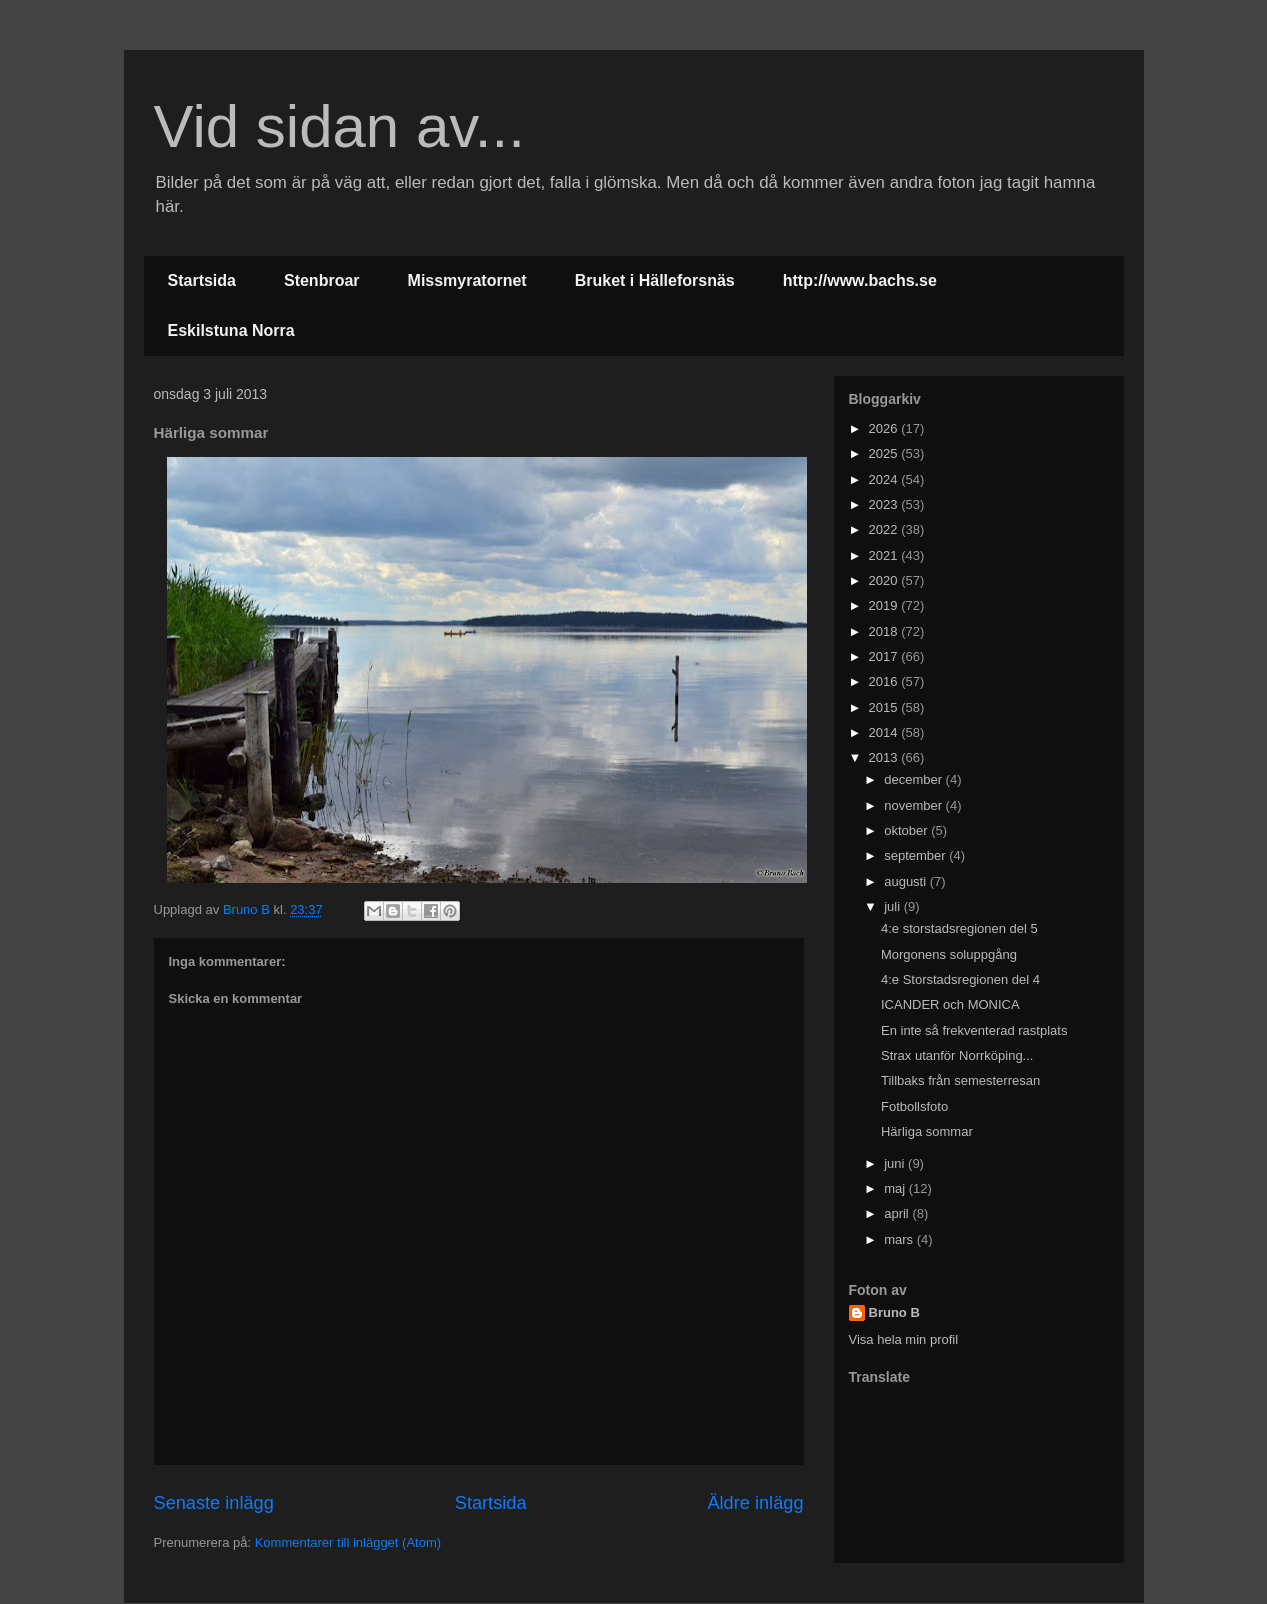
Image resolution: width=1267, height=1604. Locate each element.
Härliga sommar (927, 1131)
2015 (885, 707)
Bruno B (894, 1312)
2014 (885, 732)
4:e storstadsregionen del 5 (959, 928)
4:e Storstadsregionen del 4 (960, 979)
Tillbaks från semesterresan (960, 1080)
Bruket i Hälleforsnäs (655, 280)
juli (894, 906)
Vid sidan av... (339, 126)
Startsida (202, 280)
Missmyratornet (467, 280)
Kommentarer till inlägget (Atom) (348, 1542)
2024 (885, 479)
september (916, 855)
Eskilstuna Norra (231, 330)
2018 (885, 631)
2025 (885, 453)
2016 (885, 681)
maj (896, 1188)
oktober (907, 830)
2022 (885, 529)
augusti (907, 881)
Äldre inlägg (755, 1503)
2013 (885, 757)
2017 (885, 656)
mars (900, 1239)
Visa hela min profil (904, 1339)
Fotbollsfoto (914, 1106)
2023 (885, 504)
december (914, 779)
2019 (885, 605)
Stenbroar (322, 280)
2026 (885, 428)
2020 (885, 580)
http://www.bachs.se (860, 280)
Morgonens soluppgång (949, 954)
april (898, 1213)
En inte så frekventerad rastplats (974, 1030)
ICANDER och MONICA (950, 1004)
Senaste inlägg (214, 1503)
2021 (885, 555)
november (914, 805)
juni (896, 1163)
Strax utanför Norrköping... (957, 1055)
